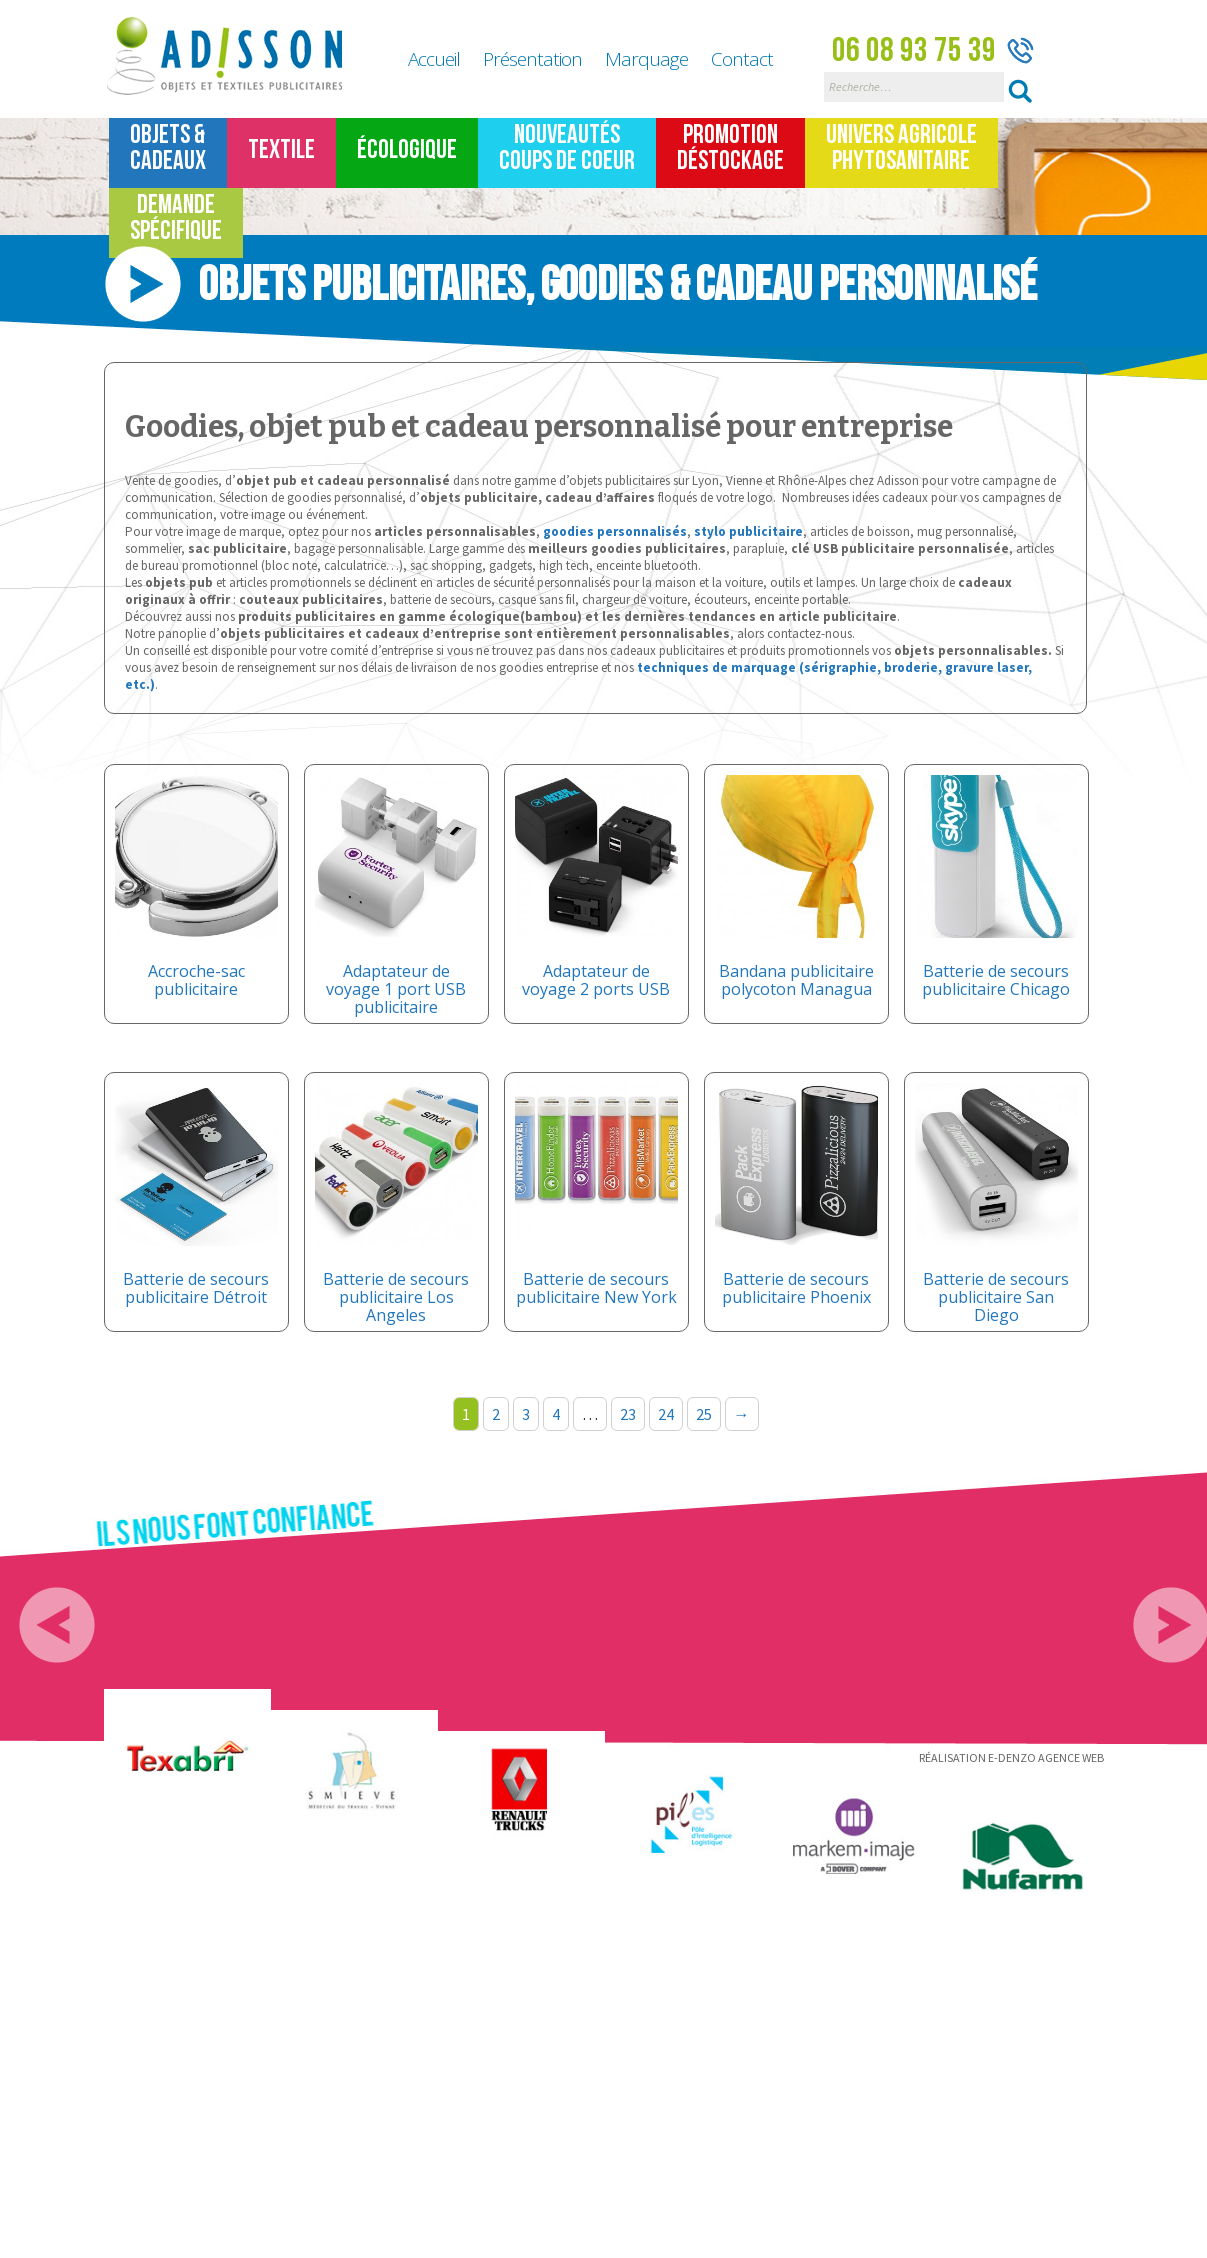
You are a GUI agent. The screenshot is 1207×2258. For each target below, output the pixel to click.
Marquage (646, 59)
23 (628, 1414)
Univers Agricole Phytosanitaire (901, 148)
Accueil (434, 59)
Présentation (532, 59)
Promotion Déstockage (730, 148)
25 (704, 1414)
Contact (742, 59)
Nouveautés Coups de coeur (567, 148)
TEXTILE (281, 150)
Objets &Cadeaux (168, 148)
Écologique (407, 150)
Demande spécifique (176, 218)
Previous (57, 1625)
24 (666, 1414)
